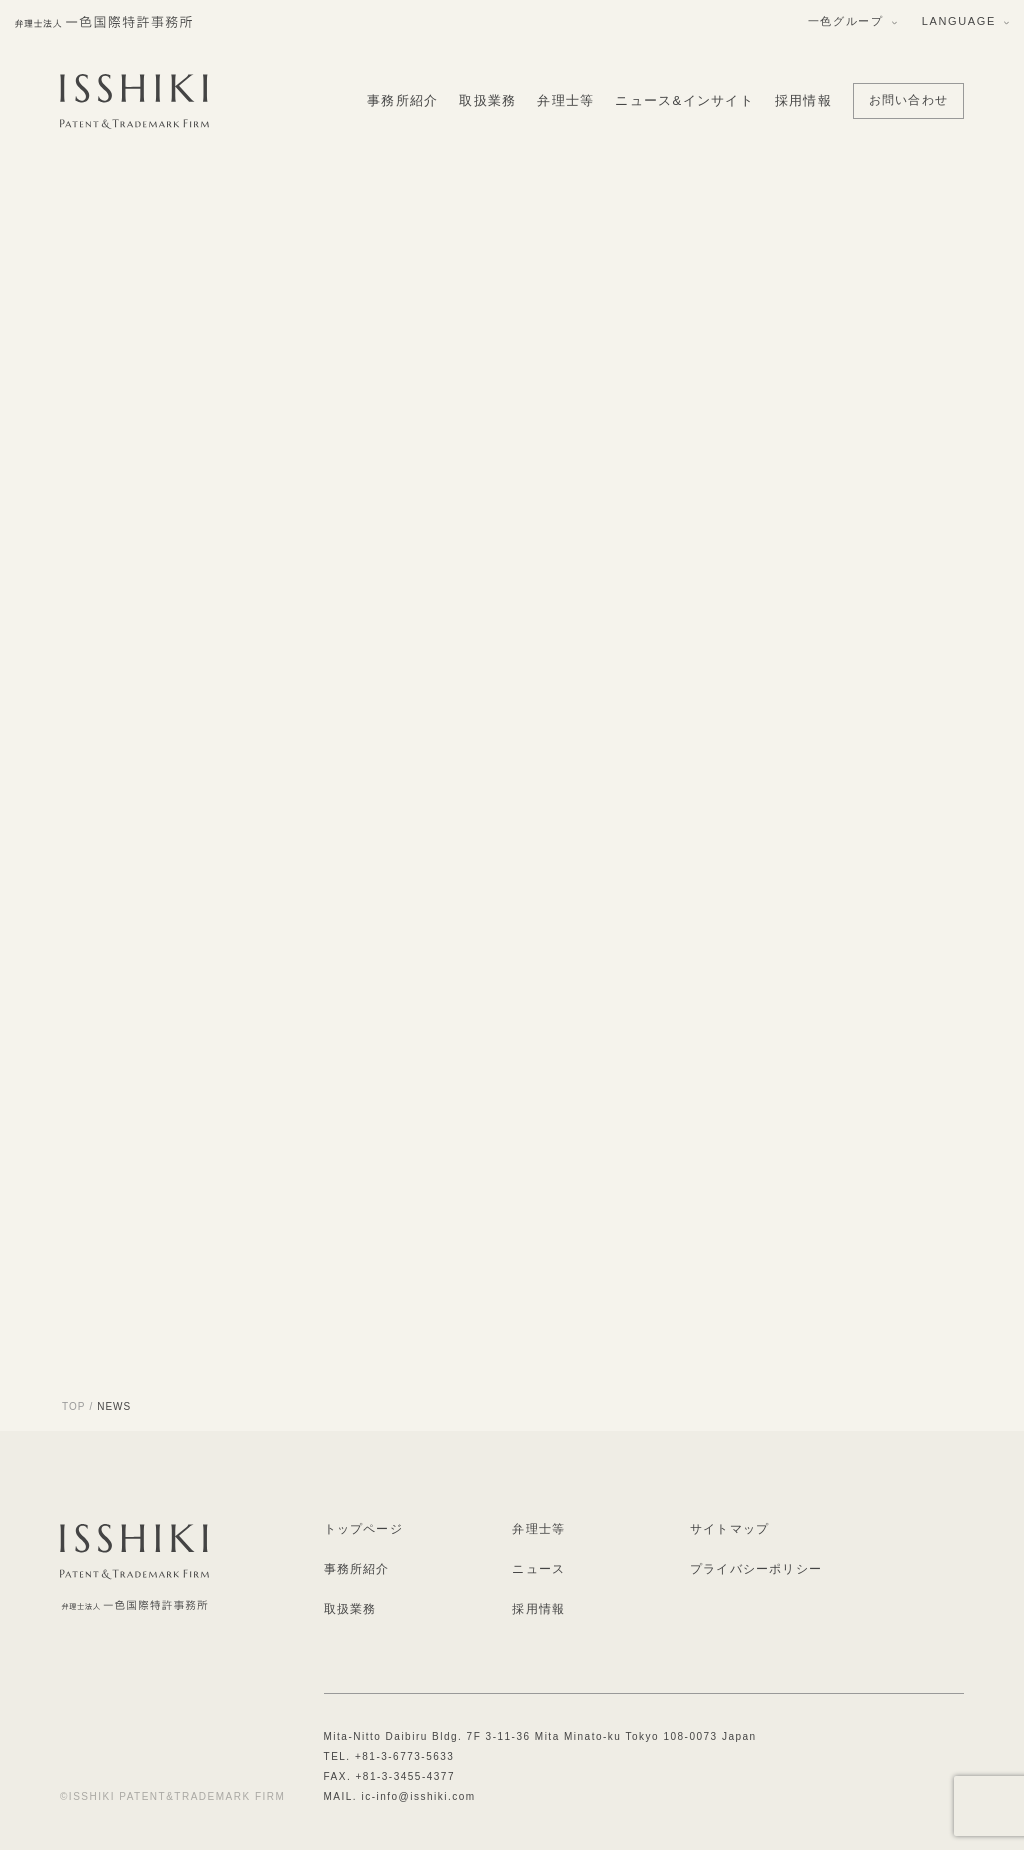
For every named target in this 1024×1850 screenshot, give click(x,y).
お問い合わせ (908, 100)
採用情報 (803, 100)
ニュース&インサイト (684, 100)
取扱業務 (487, 100)
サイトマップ (729, 1529)
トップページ (363, 1529)
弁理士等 (565, 100)
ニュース (538, 1569)
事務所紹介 (403, 100)
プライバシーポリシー (756, 1569)
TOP (73, 1406)
